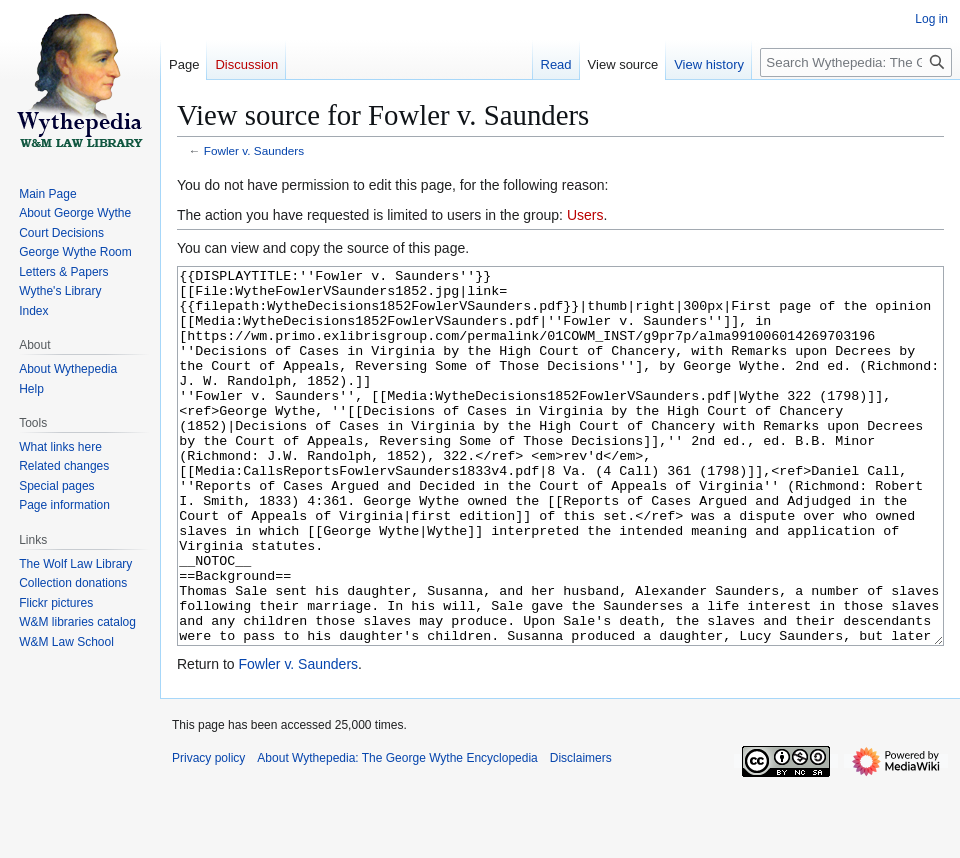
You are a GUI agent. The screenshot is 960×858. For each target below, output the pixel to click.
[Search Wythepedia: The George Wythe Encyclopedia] (856, 62)
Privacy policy (208, 833)
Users (585, 215)
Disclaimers (581, 833)
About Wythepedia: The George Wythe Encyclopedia (397, 833)
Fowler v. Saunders (254, 150)
